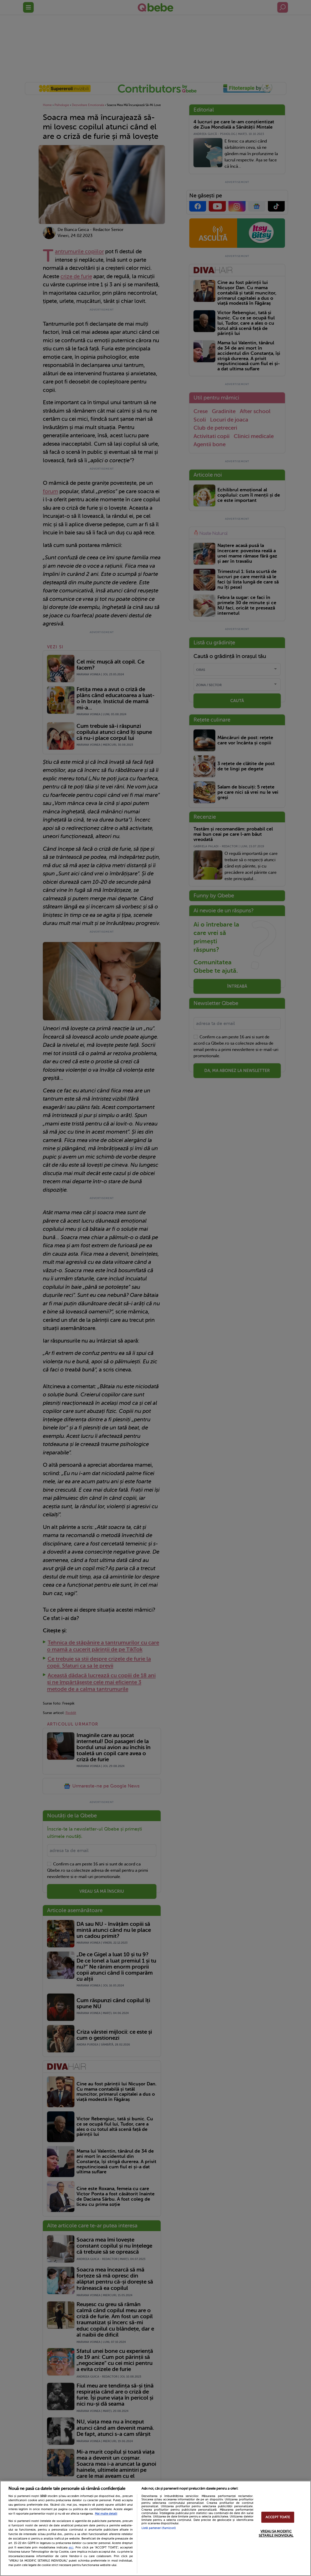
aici (71, 2547)
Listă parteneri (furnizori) (158, 2528)
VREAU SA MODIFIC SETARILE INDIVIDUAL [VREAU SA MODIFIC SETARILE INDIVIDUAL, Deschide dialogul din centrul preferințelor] (276, 2533)
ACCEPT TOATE (278, 2517)
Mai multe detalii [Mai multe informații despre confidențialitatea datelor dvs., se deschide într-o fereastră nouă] (106, 2513)
